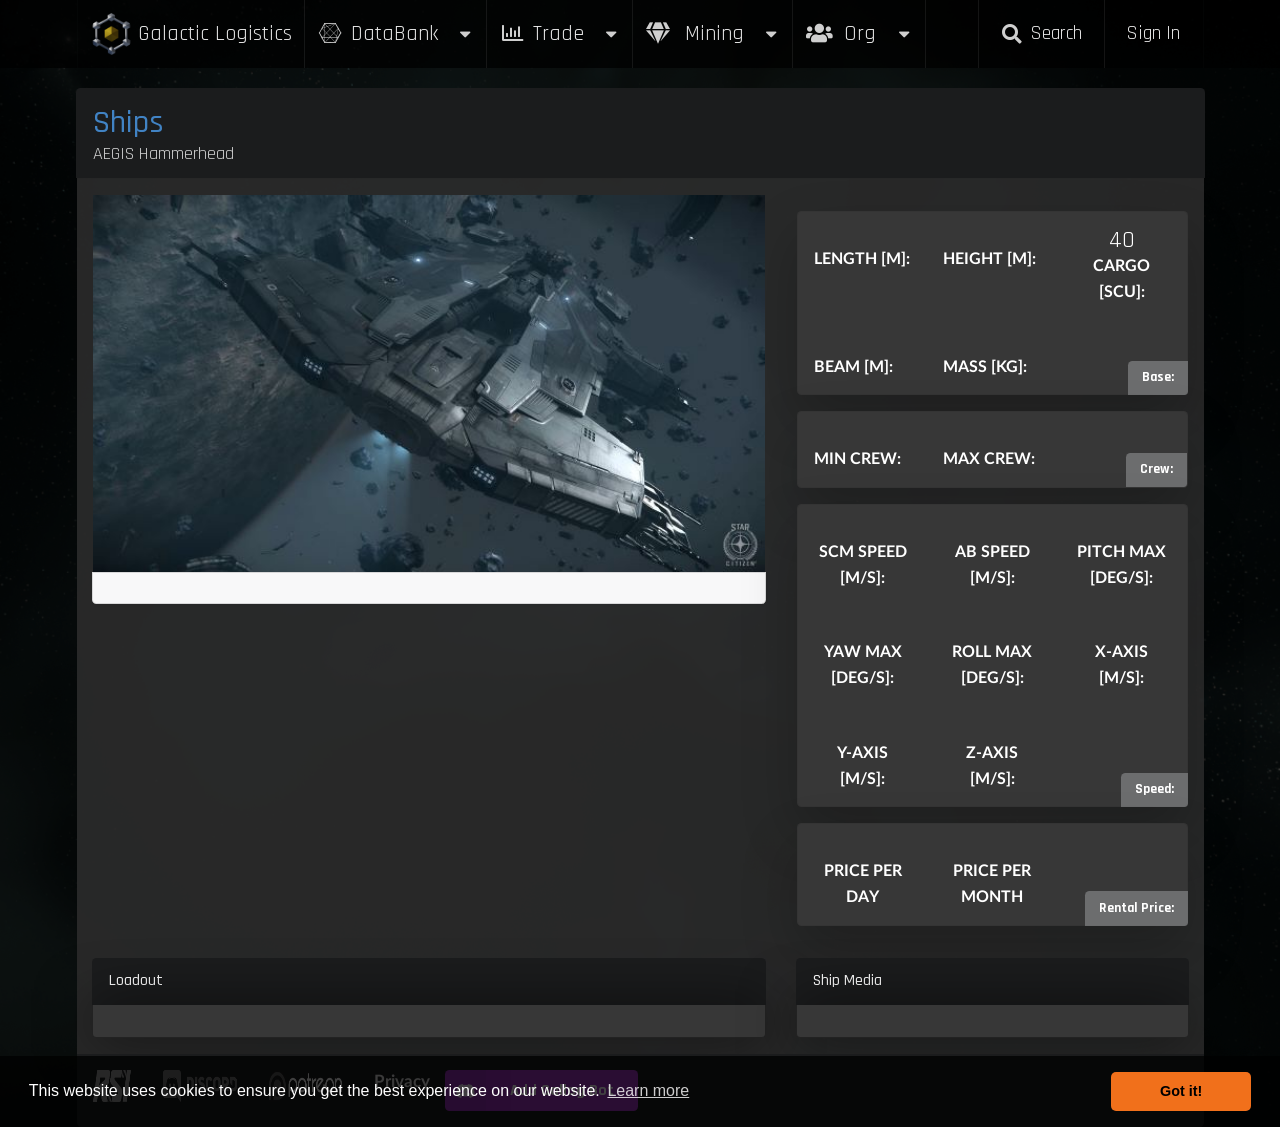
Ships (128, 122)
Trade (560, 33)
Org (859, 23)
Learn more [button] (648, 1090)
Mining (713, 33)
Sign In (1153, 33)
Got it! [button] (1181, 1091)
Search (1041, 33)
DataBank (396, 33)
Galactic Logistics (191, 34)
